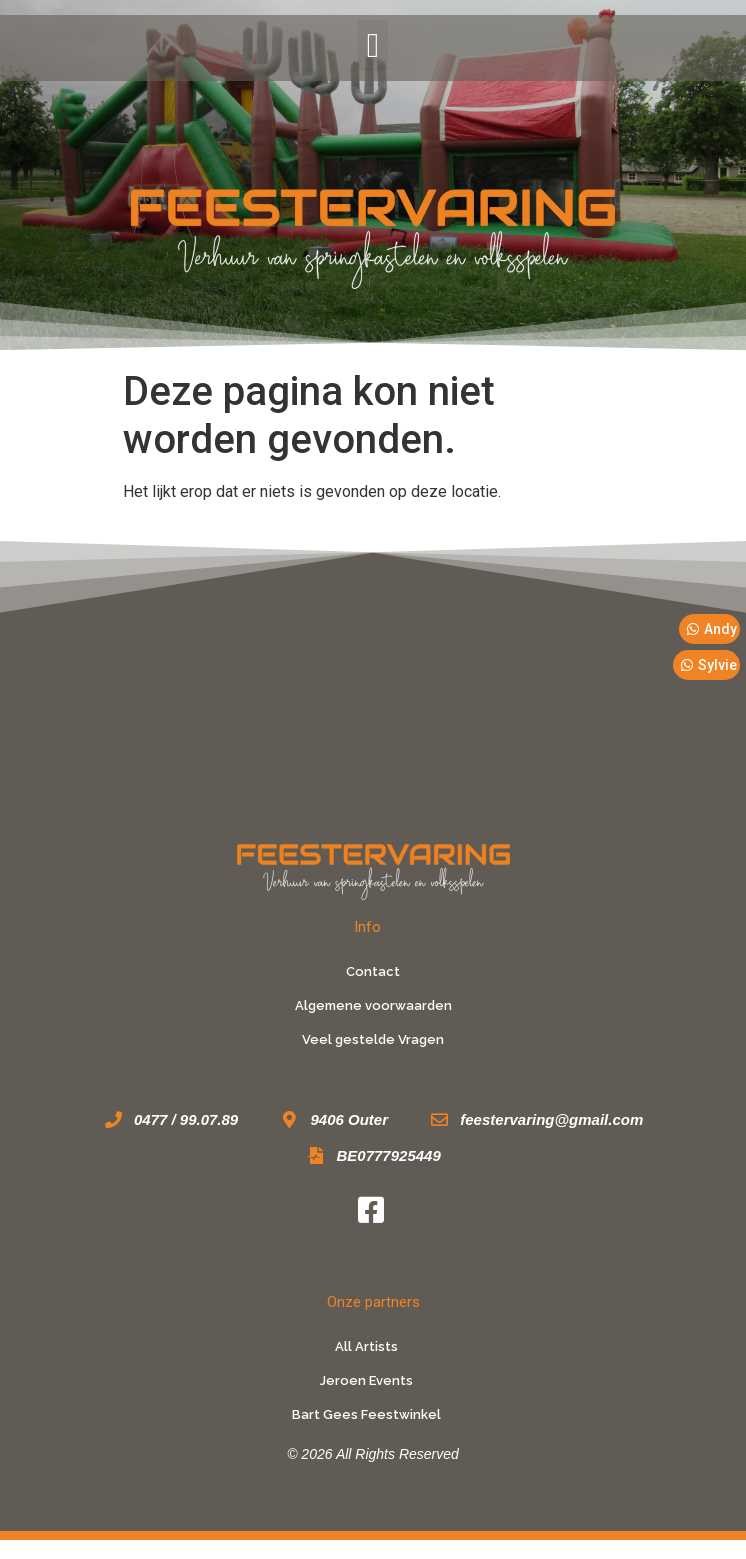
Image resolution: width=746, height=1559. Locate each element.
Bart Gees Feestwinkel (366, 1414)
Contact (373, 971)
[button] (372, 45)
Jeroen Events (366, 1380)
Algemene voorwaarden (373, 1005)
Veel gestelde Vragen (373, 1039)
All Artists (366, 1346)
